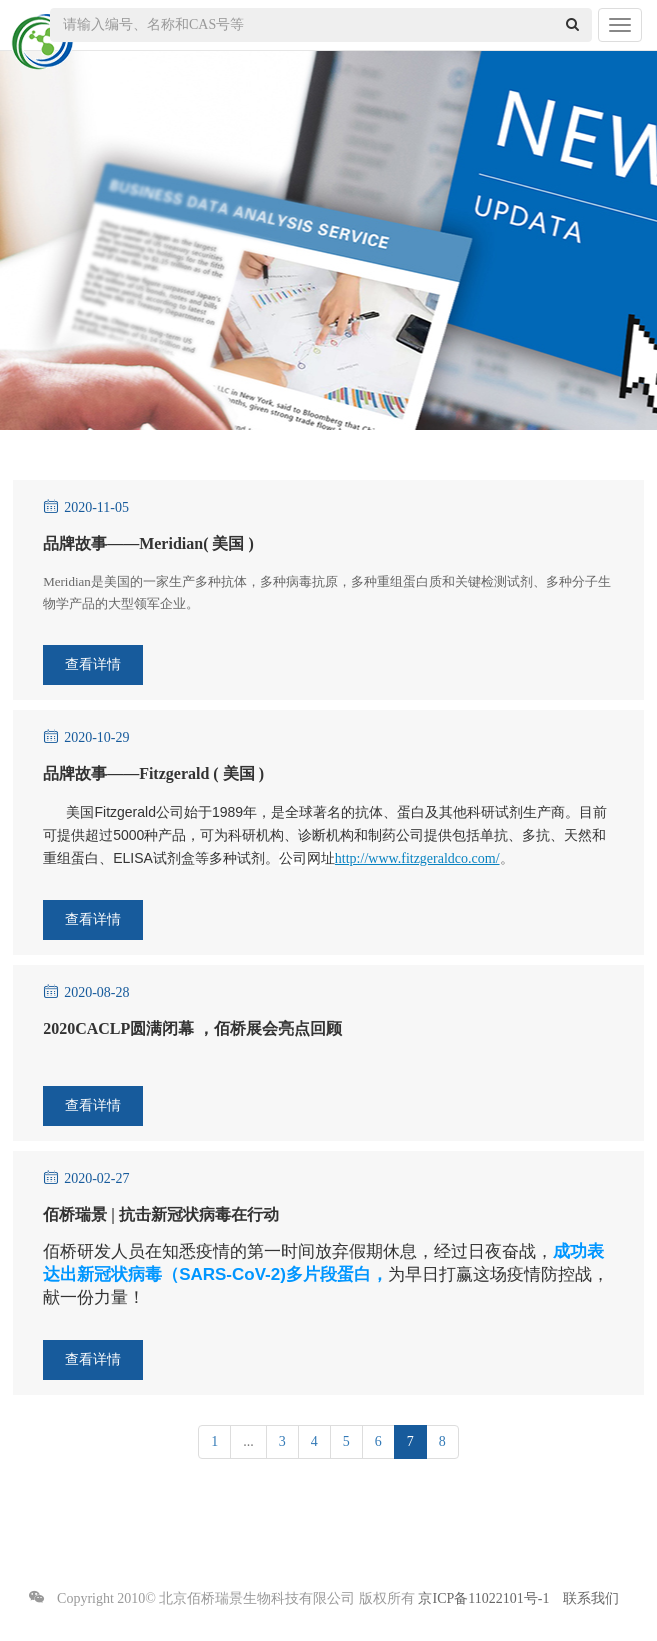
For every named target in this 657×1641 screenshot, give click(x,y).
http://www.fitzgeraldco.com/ (417, 858)
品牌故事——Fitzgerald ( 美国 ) (153, 773)
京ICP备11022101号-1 (483, 1598)
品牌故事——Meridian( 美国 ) (148, 543)
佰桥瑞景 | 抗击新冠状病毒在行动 (161, 1214)
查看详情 (93, 664)
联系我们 (591, 1598)
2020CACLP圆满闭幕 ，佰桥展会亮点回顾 (192, 1028)
